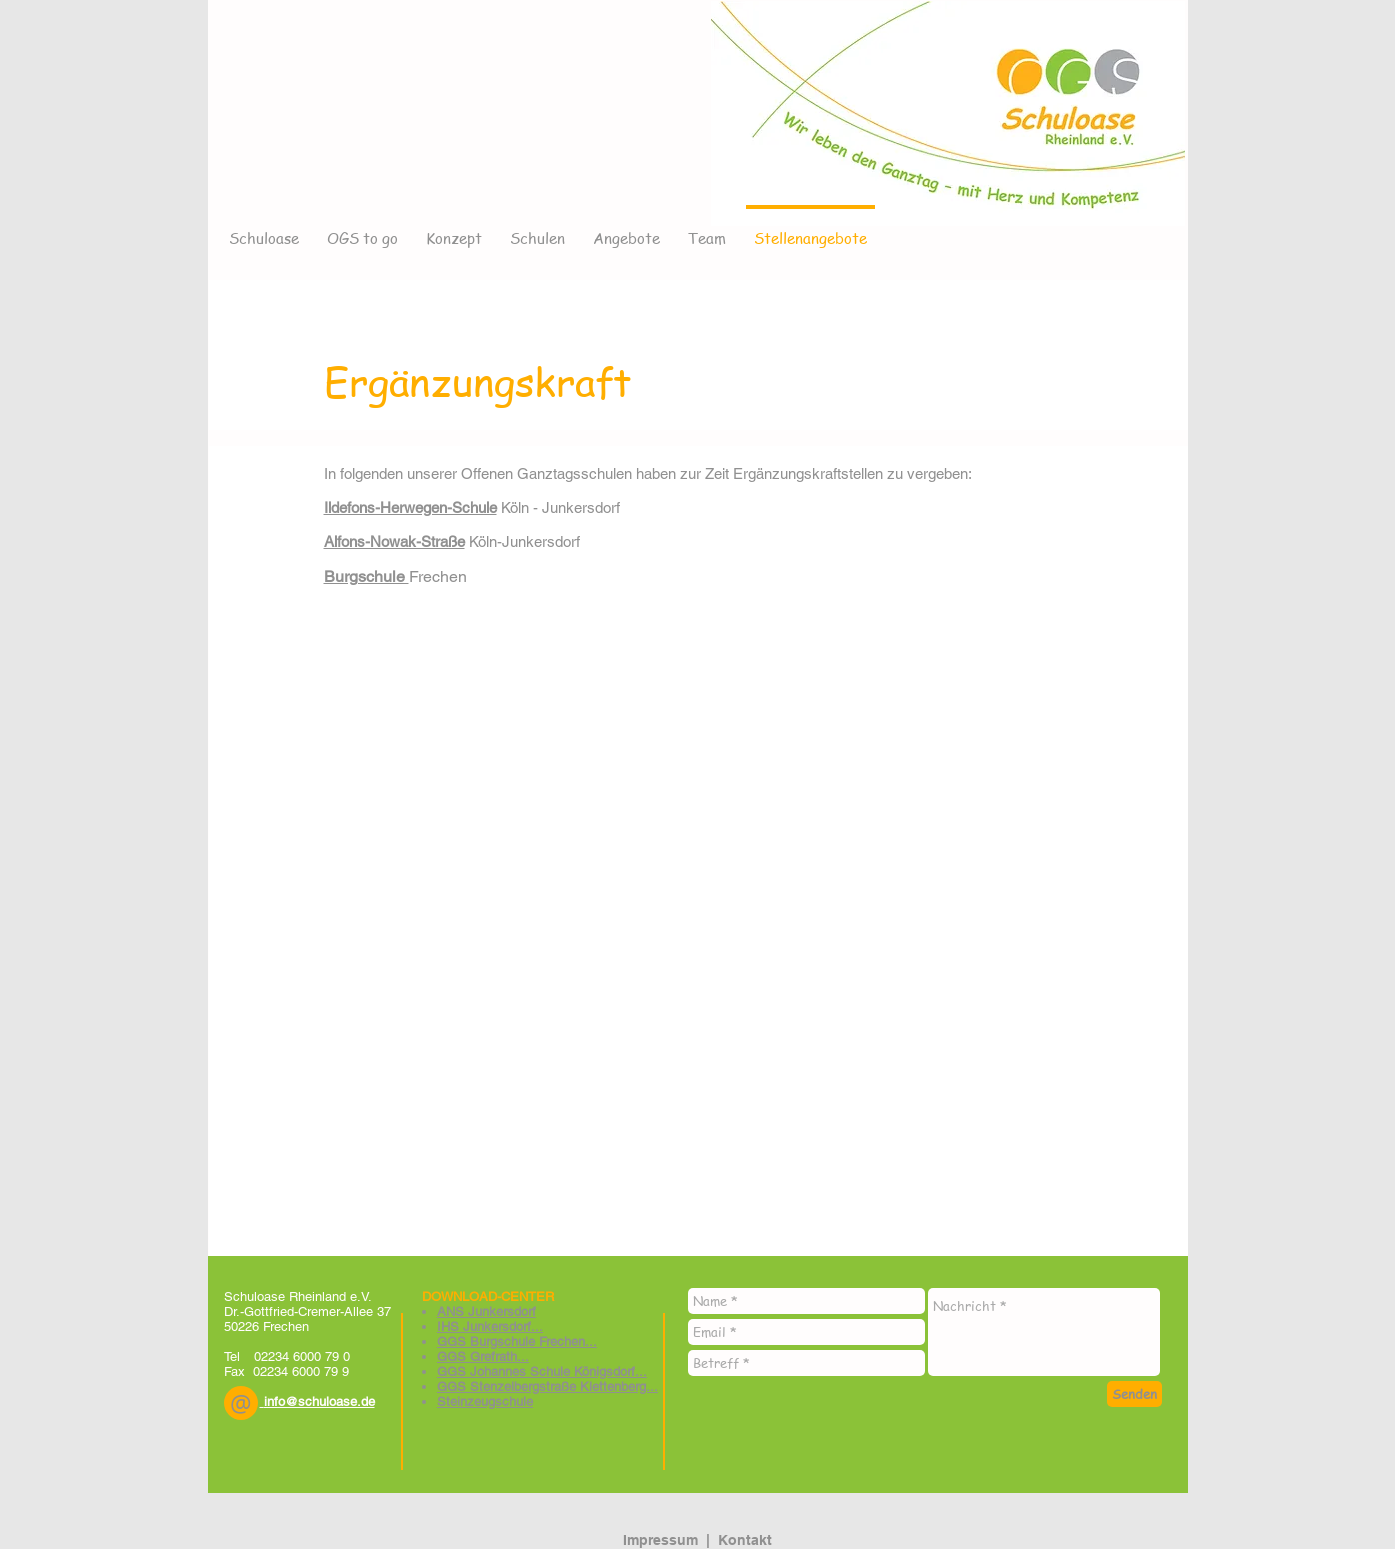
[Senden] (1134, 1394)
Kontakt (745, 1540)
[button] (241, 1403)
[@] (241, 1403)
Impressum (660, 1540)
